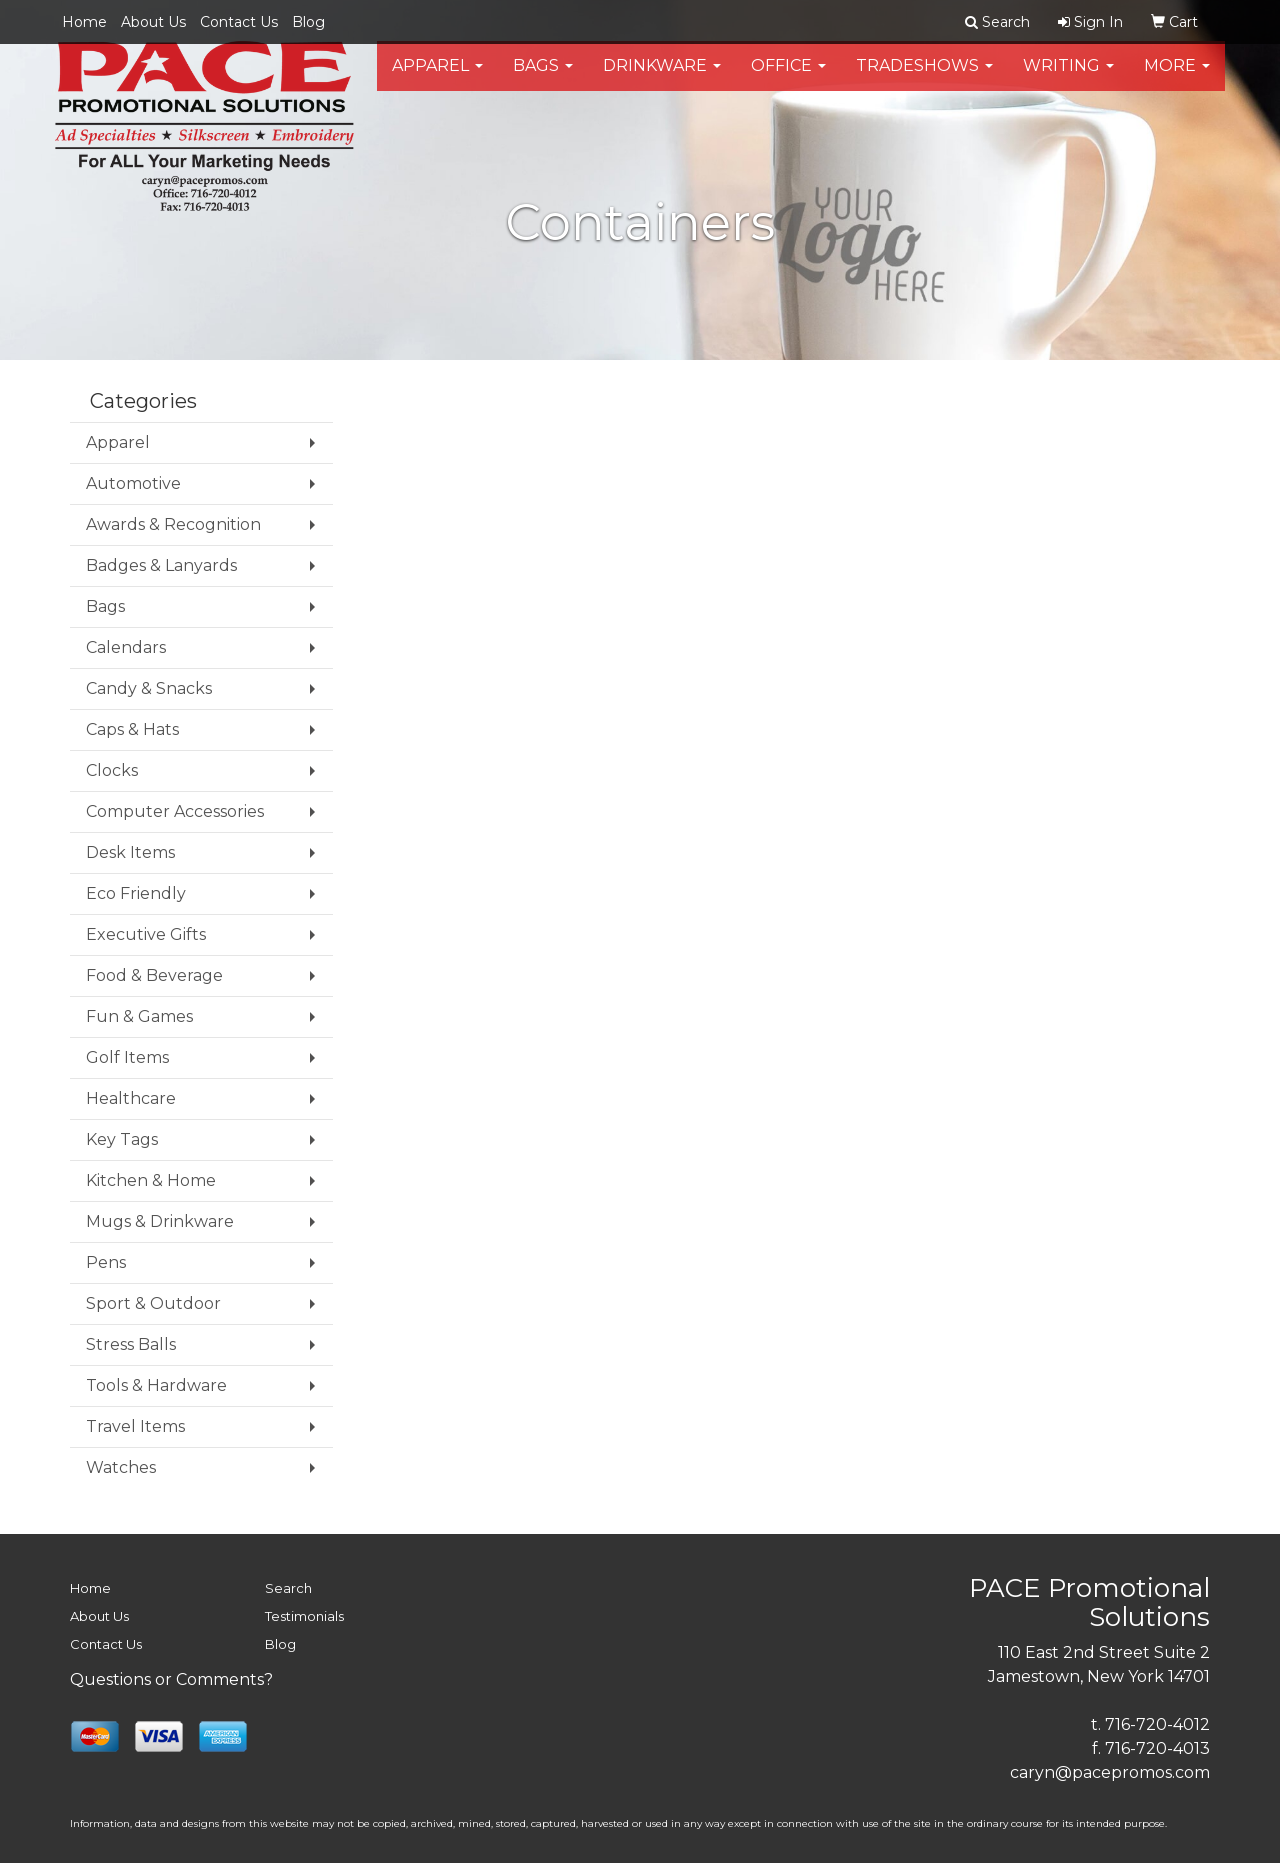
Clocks (112, 770)
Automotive (133, 483)
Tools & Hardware (156, 1385)
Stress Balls (131, 1344)
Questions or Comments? (171, 1679)
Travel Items (135, 1426)
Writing (1068, 79)
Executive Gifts (146, 934)
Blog (308, 22)
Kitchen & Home (151, 1180)
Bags (543, 79)
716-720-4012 (1157, 1724)
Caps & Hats (132, 729)
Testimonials (304, 1616)
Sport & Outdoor (153, 1303)
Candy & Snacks (149, 688)
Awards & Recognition (173, 524)
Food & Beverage (154, 975)
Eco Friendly (136, 893)
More (1177, 79)
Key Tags (122, 1139)
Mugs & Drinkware (160, 1221)
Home (84, 22)
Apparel (437, 79)
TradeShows (924, 79)
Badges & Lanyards (161, 565)
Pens (106, 1262)
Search (288, 1588)
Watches (121, 1467)
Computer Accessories (175, 811)
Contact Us (239, 22)
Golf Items (127, 1057)
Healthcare (131, 1098)
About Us (153, 22)
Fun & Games (139, 1016)
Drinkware (662, 79)
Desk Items (130, 852)
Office (788, 79)
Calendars (126, 647)
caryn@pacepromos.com (1110, 1772)
